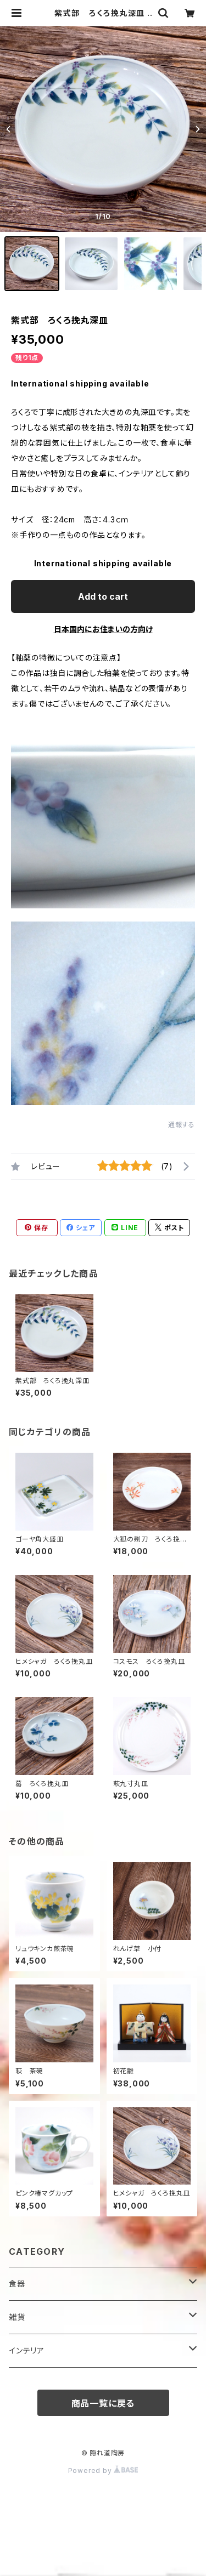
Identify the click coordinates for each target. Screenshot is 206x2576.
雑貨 (17, 2317)
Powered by (103, 2470)
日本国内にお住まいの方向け (103, 629)
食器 (17, 2283)
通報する (181, 1125)
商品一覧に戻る (103, 2403)
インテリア (26, 2350)
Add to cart (103, 596)
